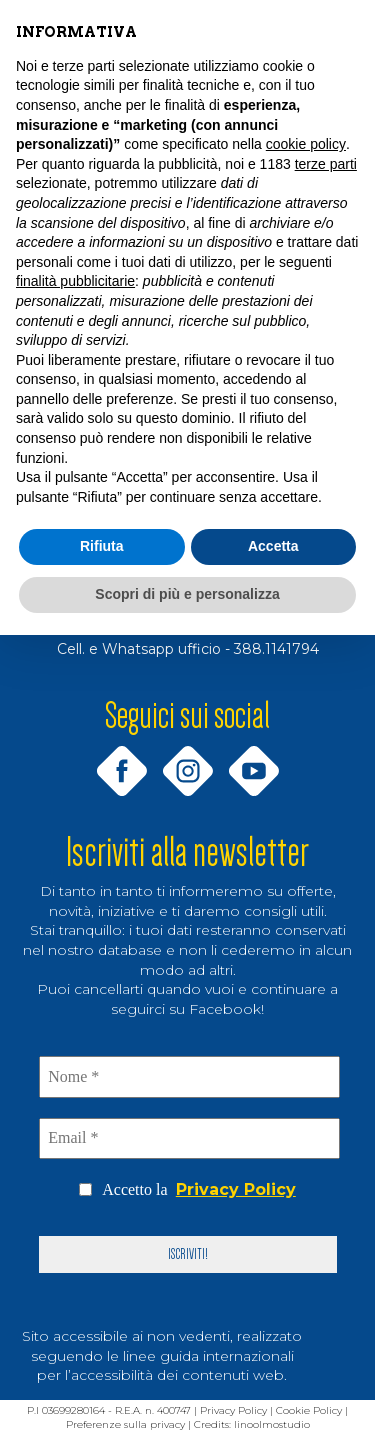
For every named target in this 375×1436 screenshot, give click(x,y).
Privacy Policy (236, 1189)
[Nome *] (190, 1076)
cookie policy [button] (306, 144)
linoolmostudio (272, 1424)
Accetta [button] (273, 546)
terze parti (326, 164)
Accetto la (187, 1190)
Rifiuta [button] (102, 546)
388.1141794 (276, 649)
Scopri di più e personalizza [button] (187, 594)
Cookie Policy (309, 1410)
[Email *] (190, 1138)
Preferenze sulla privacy (125, 1424)
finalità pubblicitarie (75, 281)
